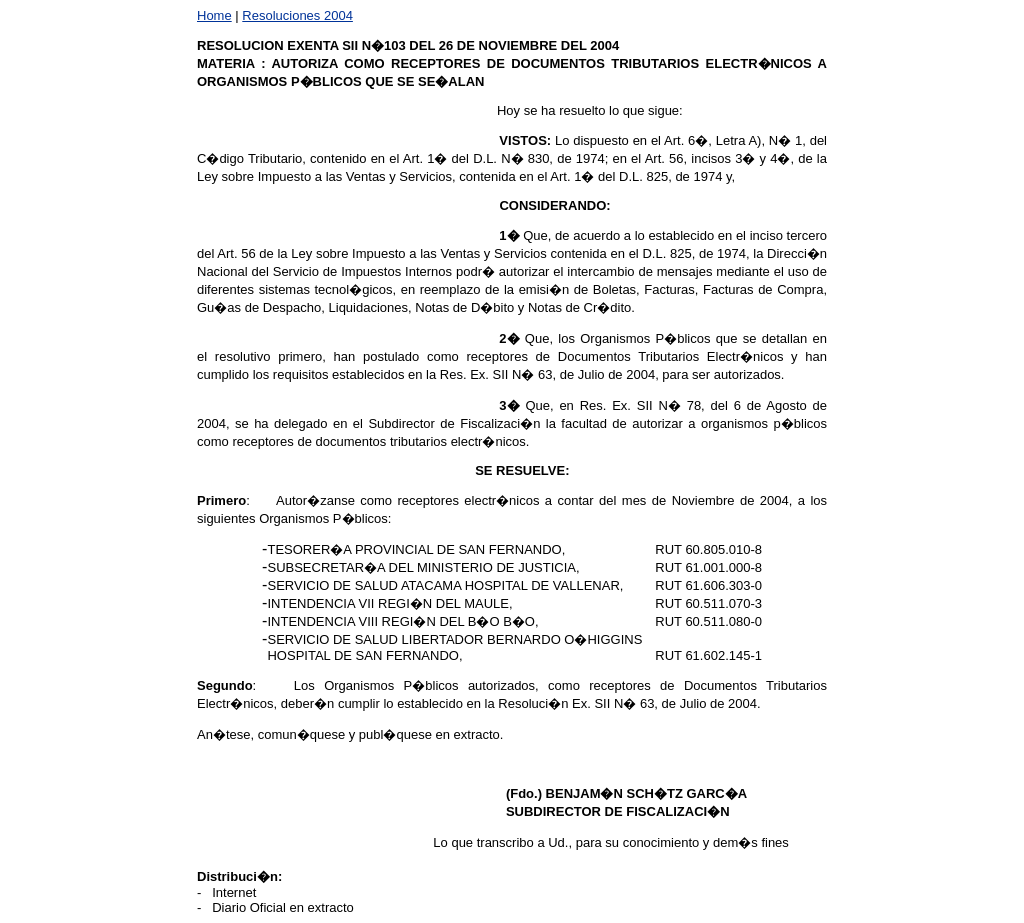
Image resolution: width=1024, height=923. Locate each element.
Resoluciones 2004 (297, 15)
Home (214, 15)
